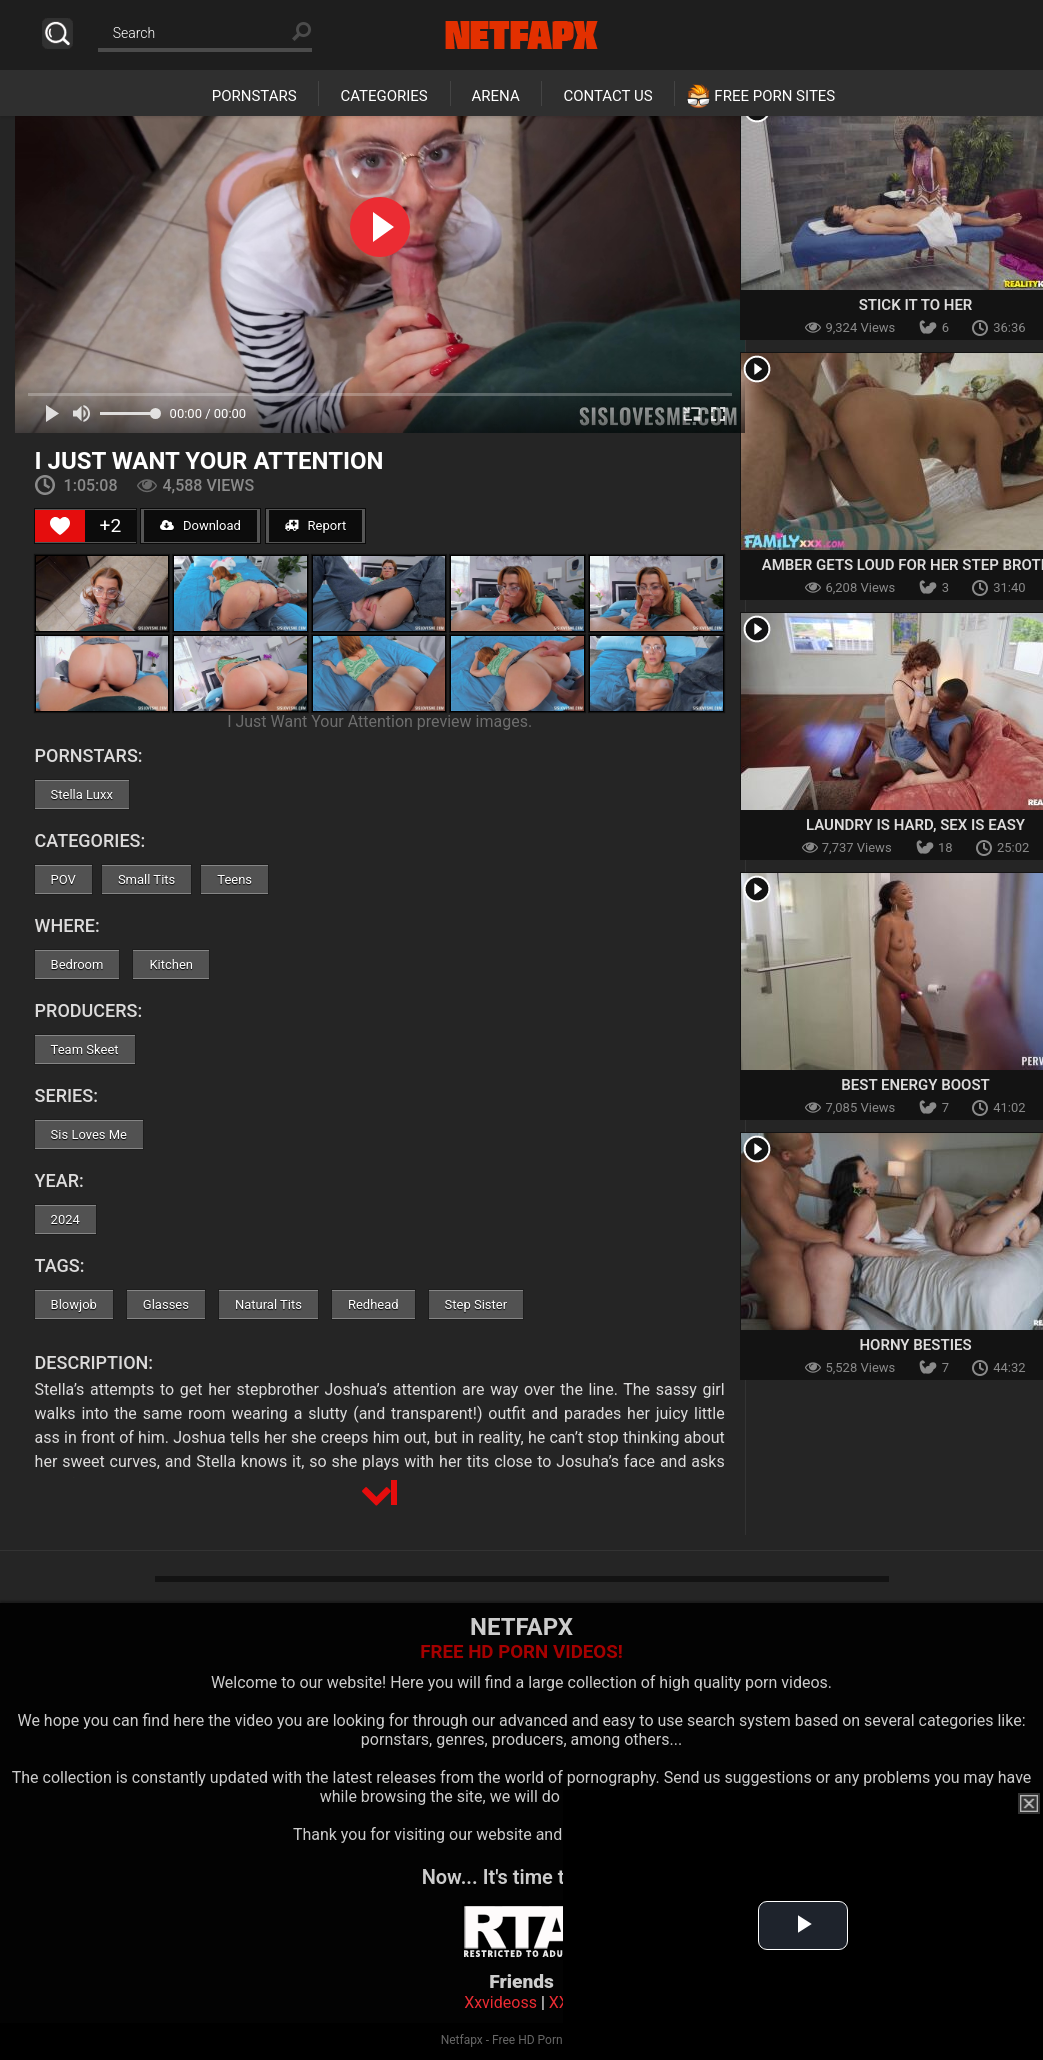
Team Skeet (85, 1049)
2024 (65, 1219)
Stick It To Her (916, 305)
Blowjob (74, 1304)
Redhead (373, 1304)
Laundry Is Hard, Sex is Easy (915, 825)
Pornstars (254, 96)
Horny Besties (915, 1345)
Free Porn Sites (774, 96)
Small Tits (146, 879)
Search (57, 33)
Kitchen (171, 964)
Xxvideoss (500, 2002)
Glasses (166, 1304)
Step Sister (476, 1304)
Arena (496, 96)
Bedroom (77, 964)
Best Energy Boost (915, 1085)
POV (63, 879)
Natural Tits (268, 1304)
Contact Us (607, 96)
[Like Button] (60, 526)
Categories (383, 96)
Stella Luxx (82, 794)
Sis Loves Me (89, 1134)
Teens (234, 879)
